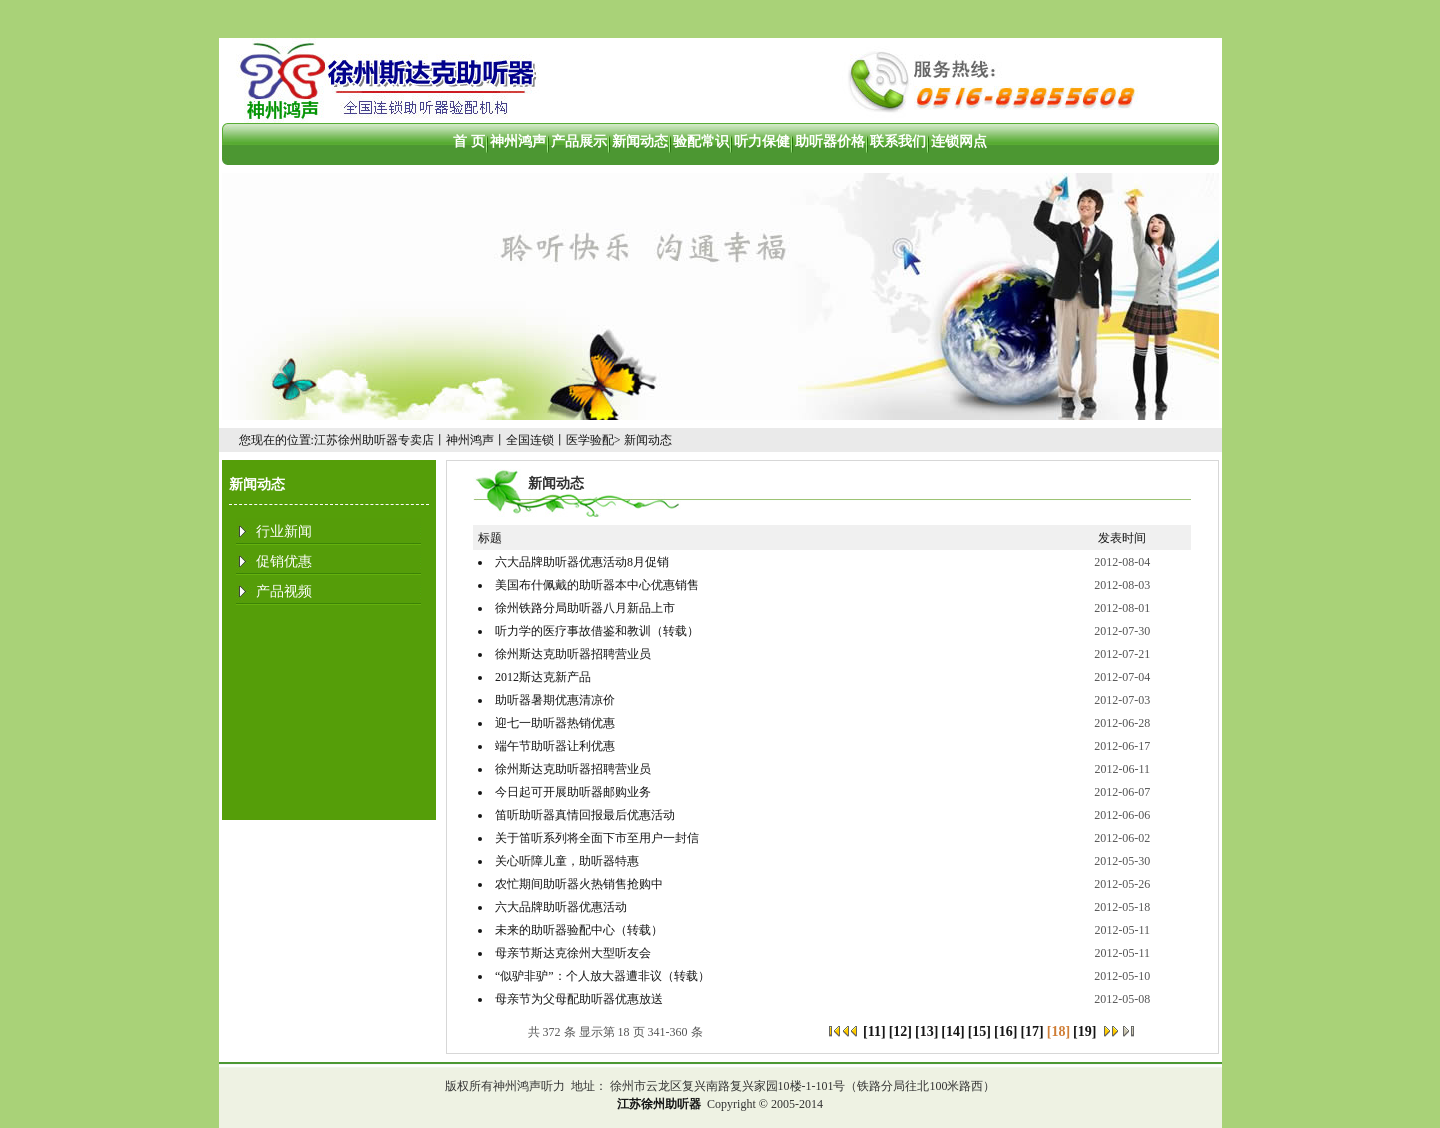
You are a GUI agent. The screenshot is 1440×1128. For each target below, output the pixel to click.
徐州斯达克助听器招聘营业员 (573, 654)
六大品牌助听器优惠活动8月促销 (582, 562)
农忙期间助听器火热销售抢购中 (579, 884)
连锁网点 (959, 141)
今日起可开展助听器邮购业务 (573, 792)
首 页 (469, 141)
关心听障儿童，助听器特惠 (567, 861)
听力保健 (762, 141)
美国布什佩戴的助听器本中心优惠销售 (597, 585)
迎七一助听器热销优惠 (555, 723)
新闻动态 (640, 141)
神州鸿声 (518, 141)
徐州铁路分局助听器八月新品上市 (585, 608)
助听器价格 (830, 141)
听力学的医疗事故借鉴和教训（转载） (597, 631)
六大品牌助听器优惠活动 (561, 907)
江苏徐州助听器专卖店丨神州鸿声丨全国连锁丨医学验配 (464, 440)
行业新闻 (284, 531)
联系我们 (898, 141)
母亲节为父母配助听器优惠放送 (579, 999)
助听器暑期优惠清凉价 (555, 700)
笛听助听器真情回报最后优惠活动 (585, 815)
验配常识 (701, 141)
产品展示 (579, 141)
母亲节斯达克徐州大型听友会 (573, 953)
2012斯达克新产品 (543, 677)
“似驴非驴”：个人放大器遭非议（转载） (602, 976)
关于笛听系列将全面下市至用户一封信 (597, 838)
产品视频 (284, 591)
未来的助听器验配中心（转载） (579, 930)
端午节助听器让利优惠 (555, 746)
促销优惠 (284, 561)
